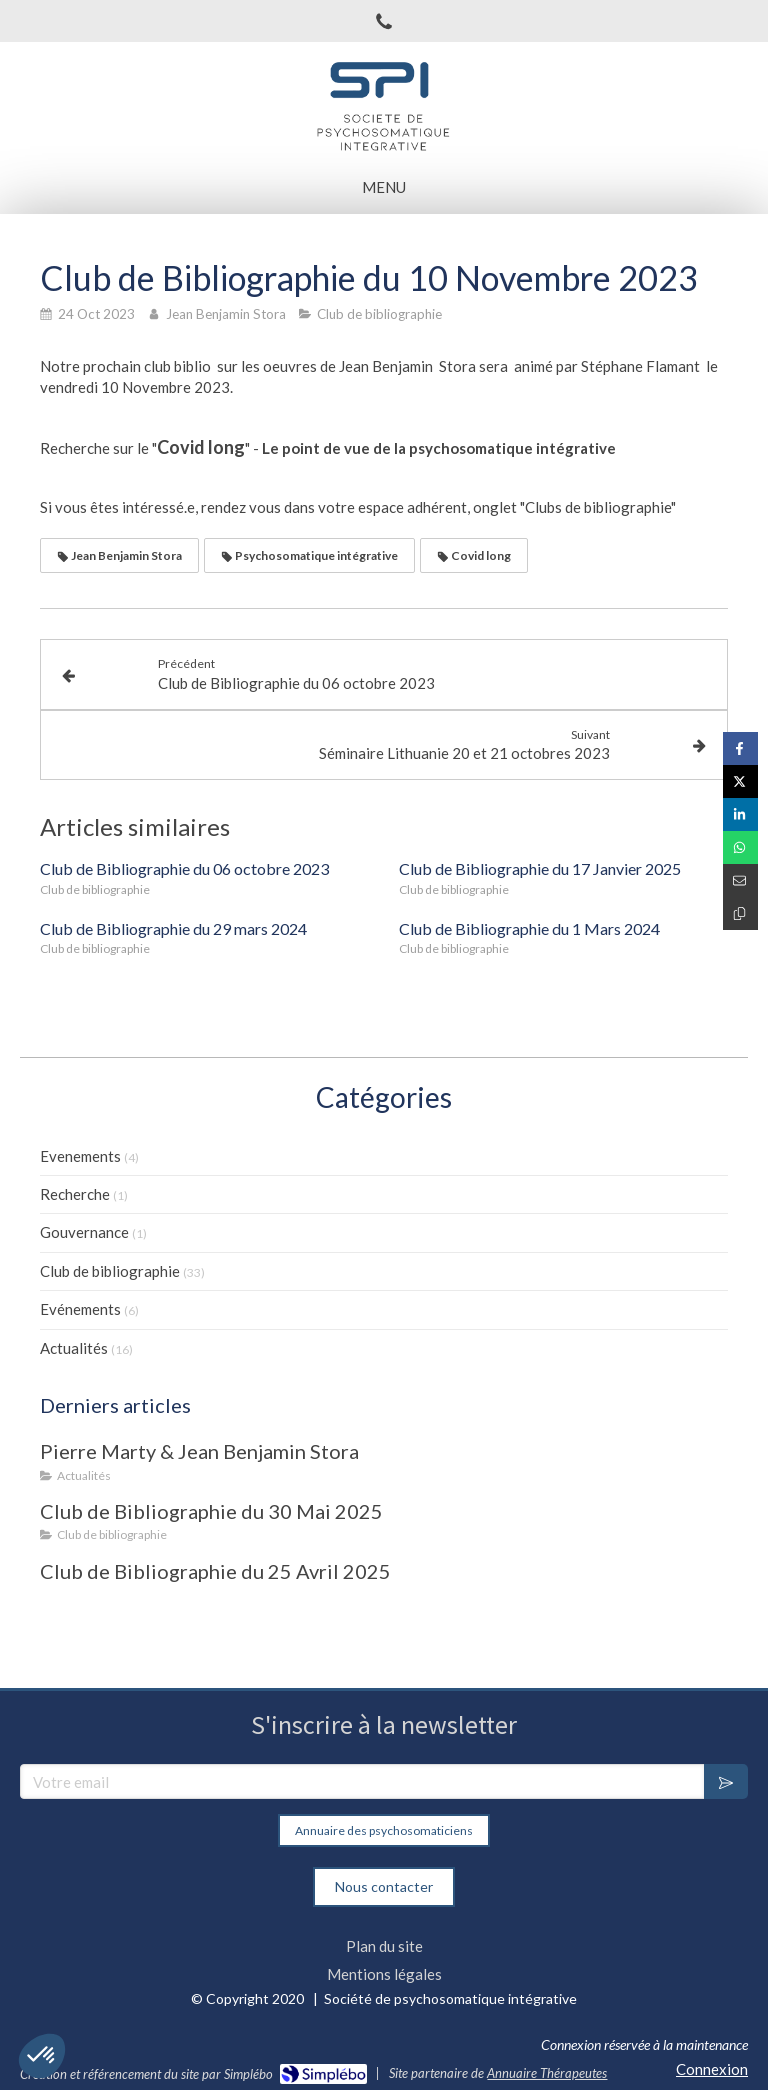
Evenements (80, 1156)
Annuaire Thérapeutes (547, 2073)
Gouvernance (84, 1232)
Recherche (75, 1194)
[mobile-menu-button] (384, 187)
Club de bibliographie (110, 1271)
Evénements (80, 1309)
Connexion (712, 2069)
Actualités (74, 1348)
